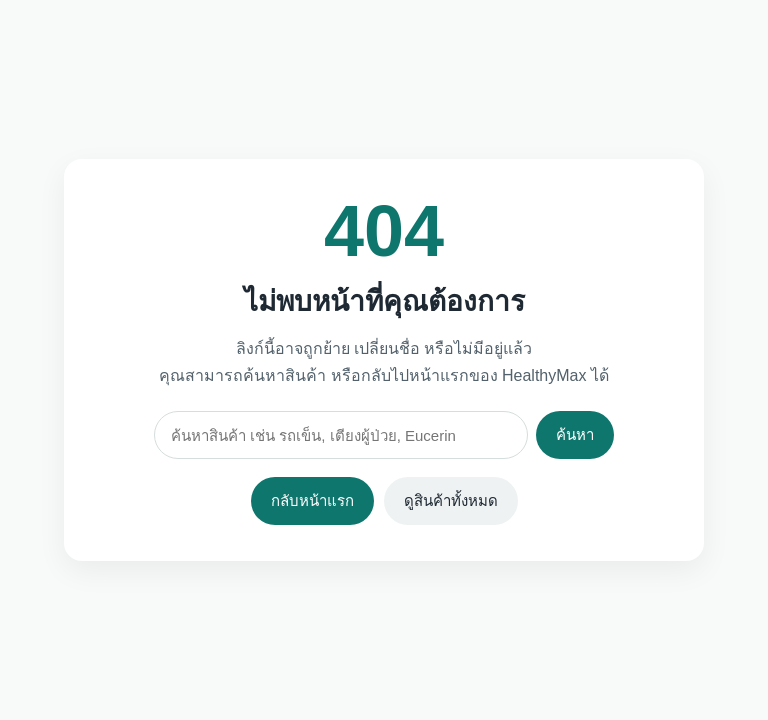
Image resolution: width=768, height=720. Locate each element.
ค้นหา (575, 434)
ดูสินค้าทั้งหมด (451, 500)
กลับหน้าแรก (312, 500)
